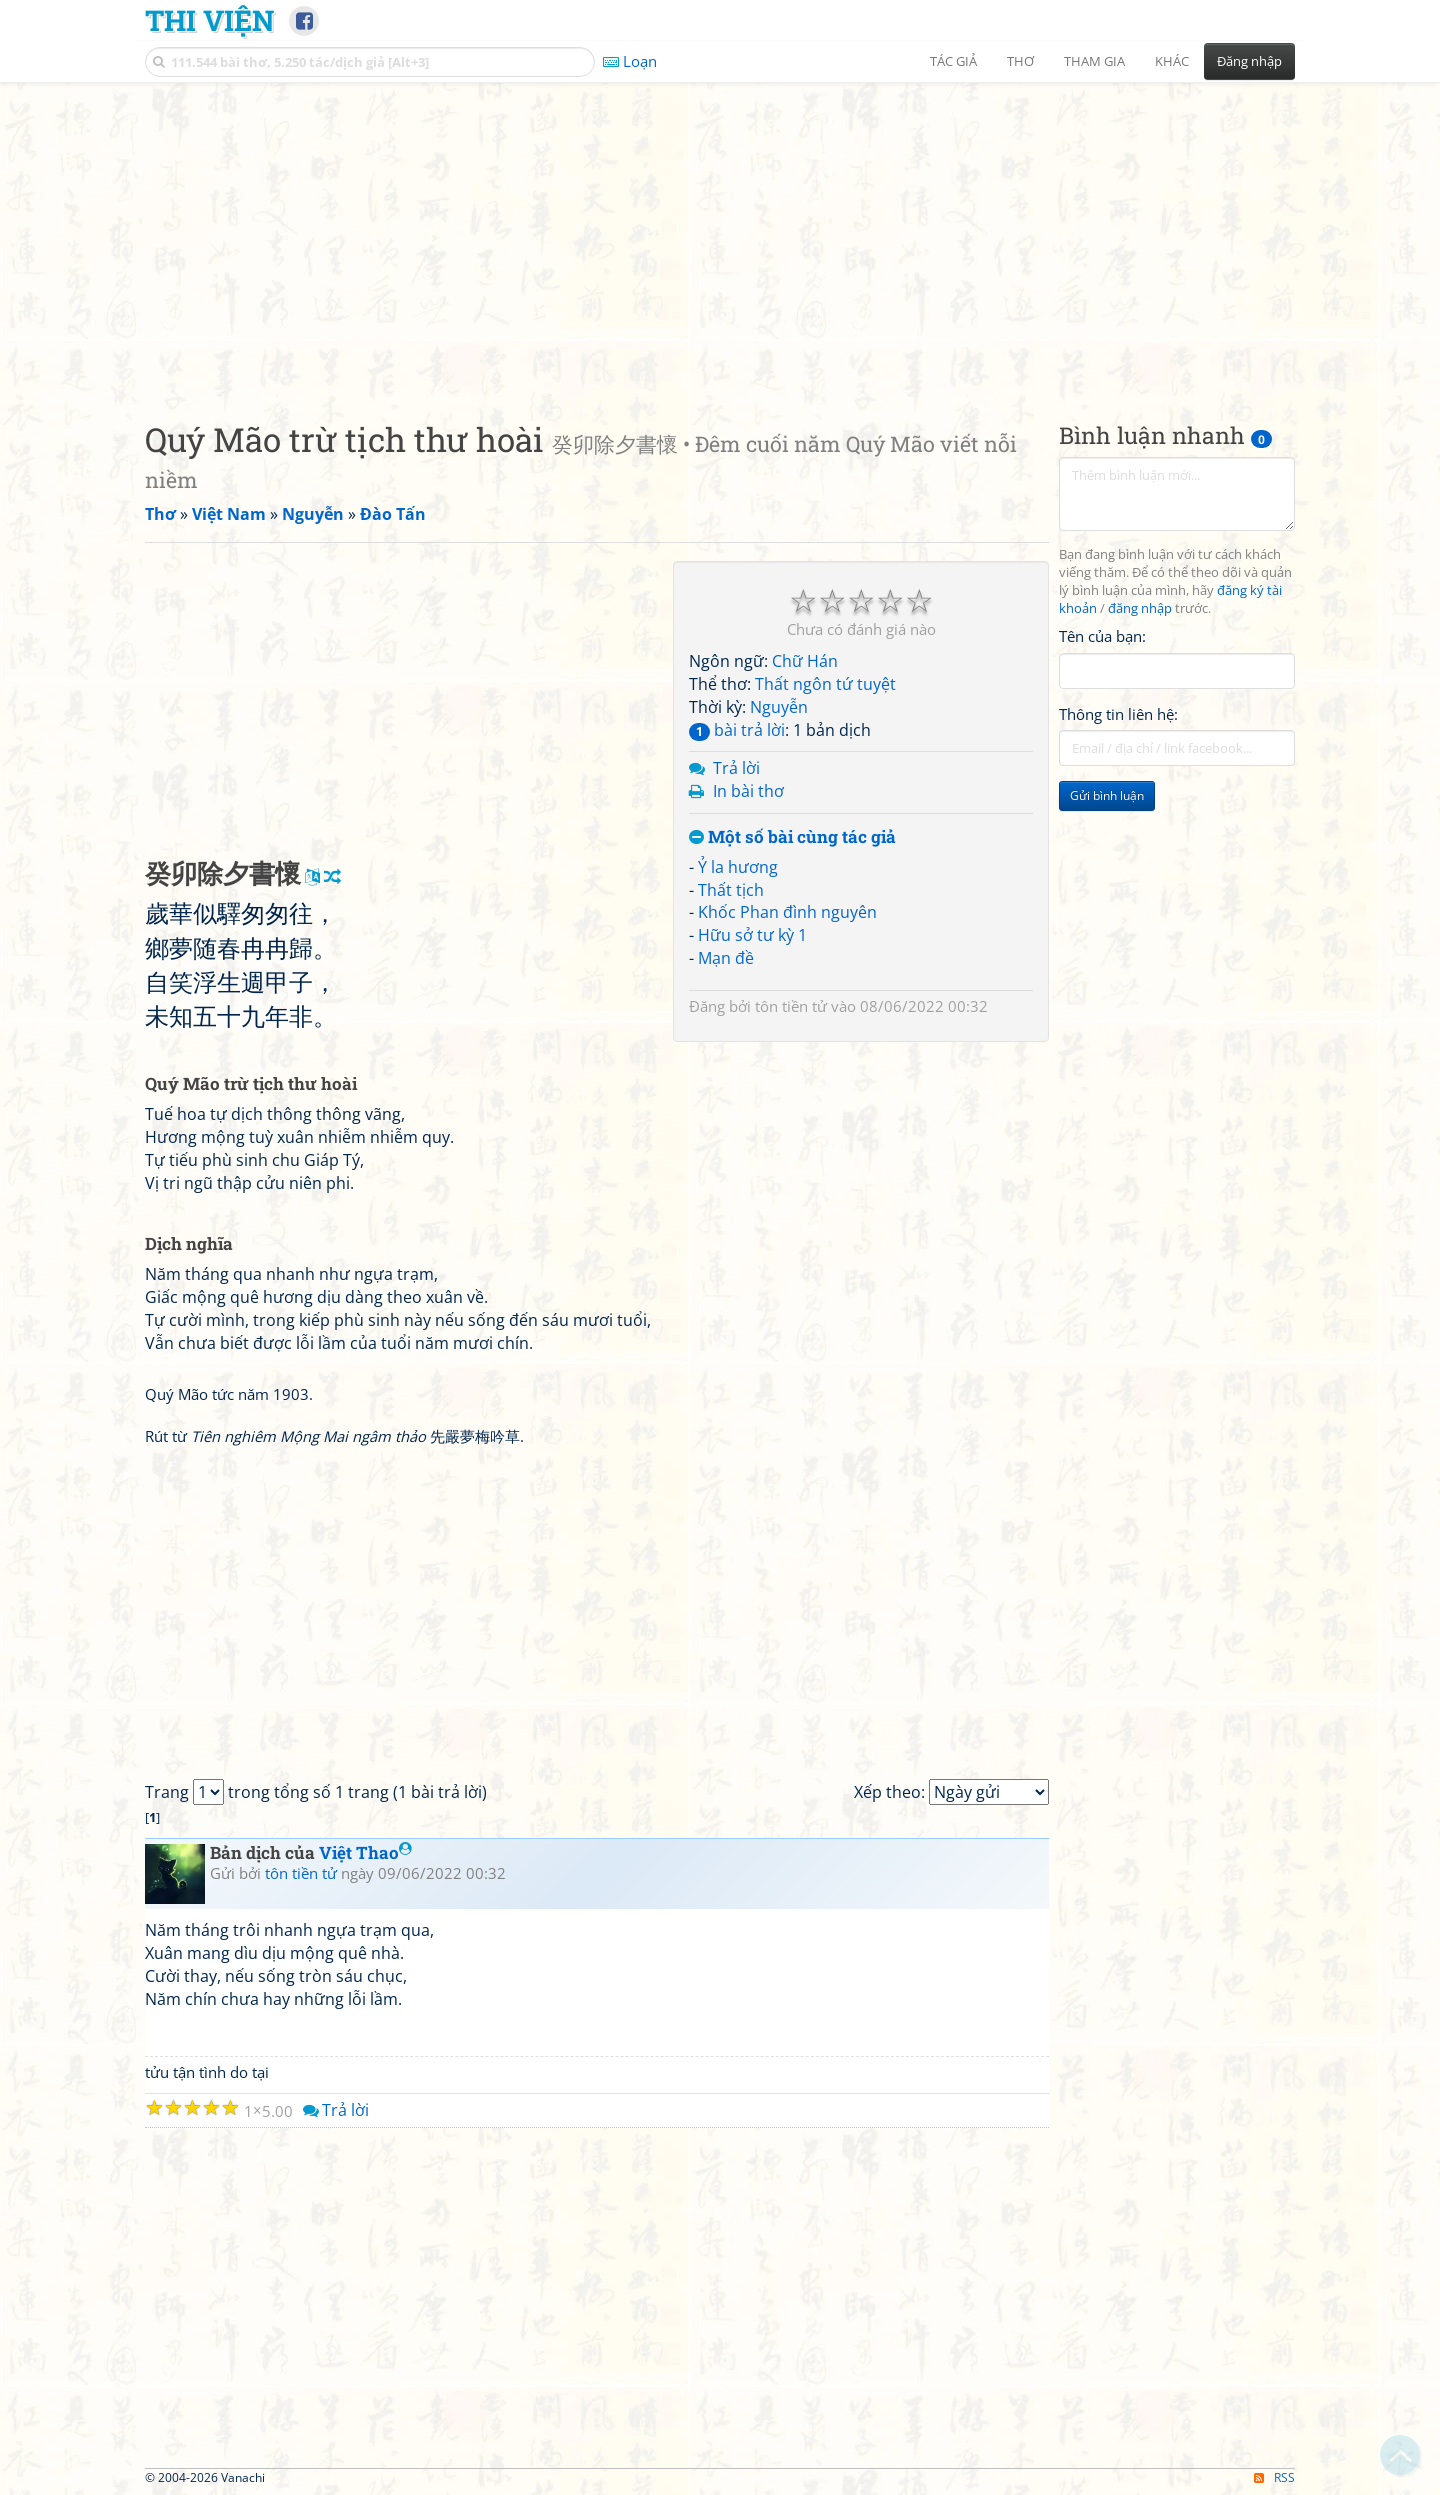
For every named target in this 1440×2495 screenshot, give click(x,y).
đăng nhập (1140, 608)
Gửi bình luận (1107, 795)
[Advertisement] (720, 235)
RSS (1274, 2477)
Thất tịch (731, 890)
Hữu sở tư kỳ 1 (752, 935)
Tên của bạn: (1102, 636)
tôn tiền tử (791, 1006)
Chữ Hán (805, 661)
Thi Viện (209, 20)
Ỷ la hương (738, 867)
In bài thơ (748, 791)
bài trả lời (737, 730)
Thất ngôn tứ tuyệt (825, 684)
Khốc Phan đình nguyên (787, 912)
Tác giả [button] (953, 61)
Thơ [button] (1020, 61)
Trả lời (736, 768)
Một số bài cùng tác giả (792, 837)
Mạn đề (726, 958)
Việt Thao (365, 1852)
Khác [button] (1172, 61)
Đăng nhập (1249, 61)
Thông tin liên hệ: (1118, 714)
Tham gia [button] (1094, 61)
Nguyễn (779, 707)
